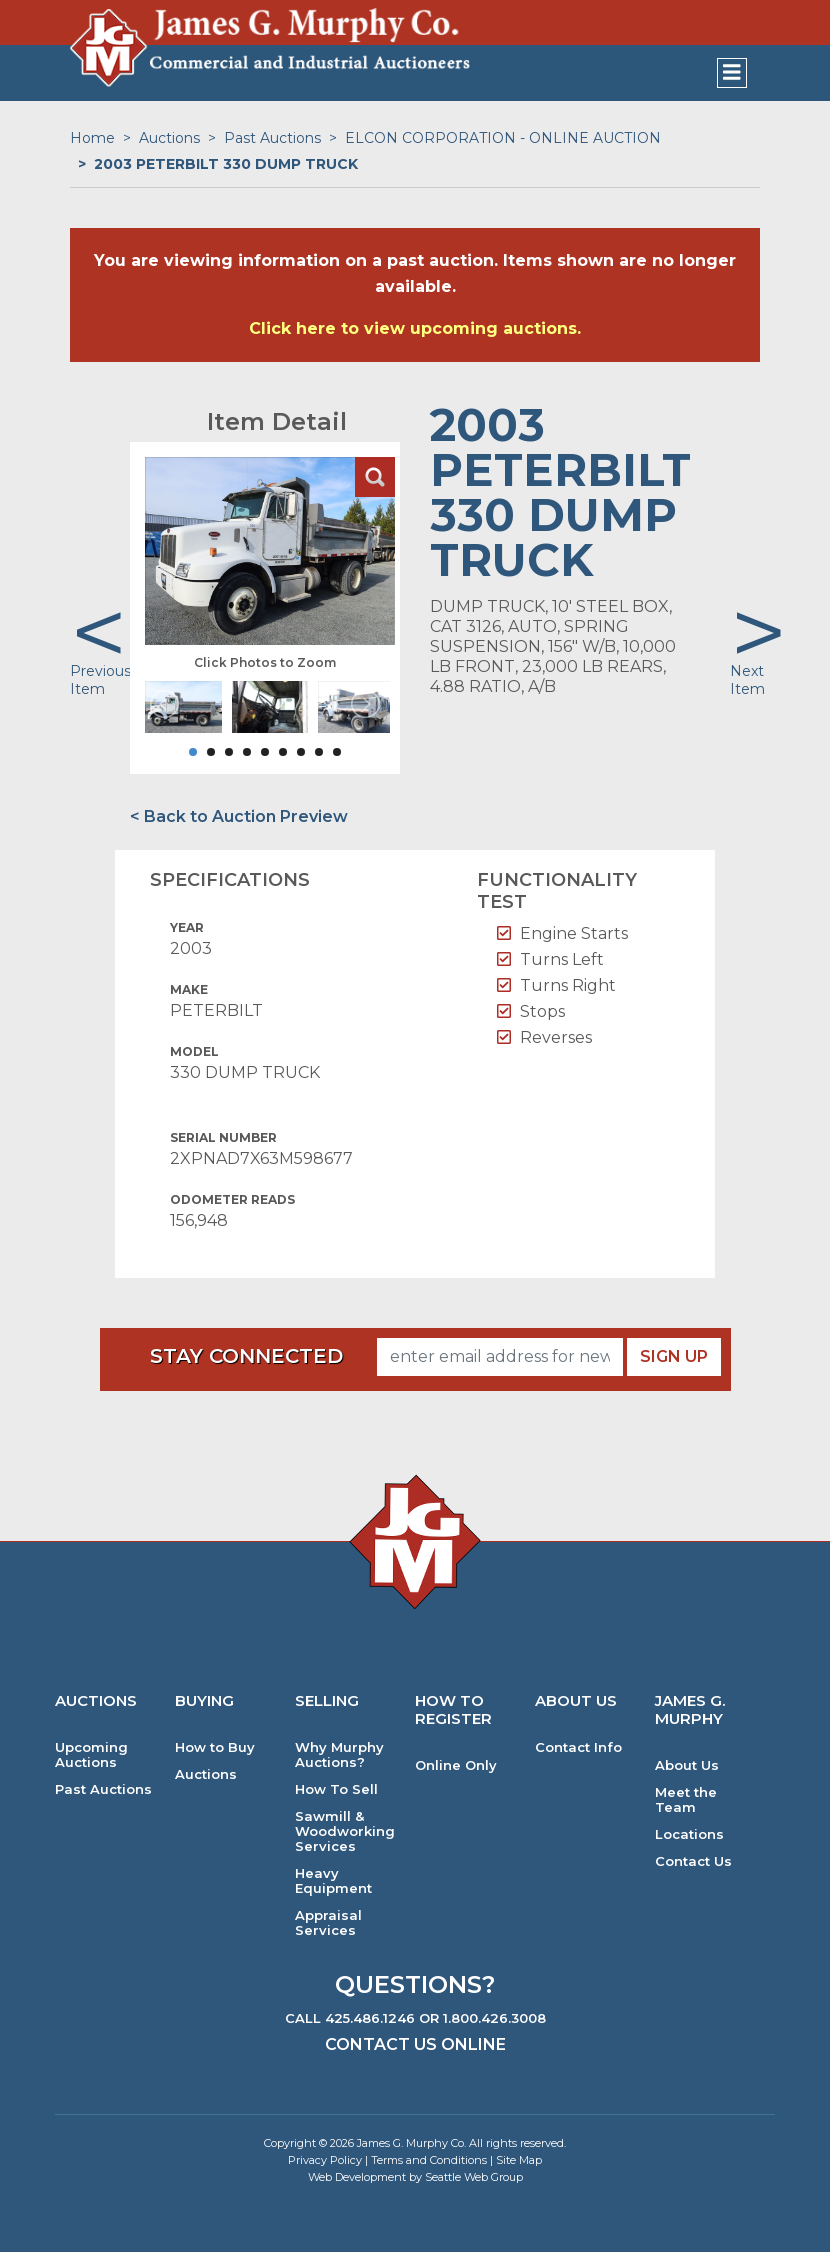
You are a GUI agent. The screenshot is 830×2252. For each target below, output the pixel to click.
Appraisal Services (328, 1923)
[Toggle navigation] (732, 73)
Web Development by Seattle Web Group (415, 2177)
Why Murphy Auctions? (339, 1755)
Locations (689, 1834)
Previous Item (100, 680)
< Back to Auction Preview (239, 816)
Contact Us (693, 1861)
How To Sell (336, 1789)
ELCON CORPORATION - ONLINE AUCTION (503, 138)
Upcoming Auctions (91, 1755)
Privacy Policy (325, 2160)
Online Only (456, 1765)
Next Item (747, 680)
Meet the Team (686, 1800)
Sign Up (674, 1356)
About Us (687, 1765)
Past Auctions (272, 138)
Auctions (169, 138)
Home (92, 138)
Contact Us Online (415, 2044)
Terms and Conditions (429, 2160)
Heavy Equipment (333, 1881)
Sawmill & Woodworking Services (345, 1831)
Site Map (519, 2160)
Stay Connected (246, 1356)
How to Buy (215, 1747)
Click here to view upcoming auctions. (415, 328)
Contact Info (578, 1747)
